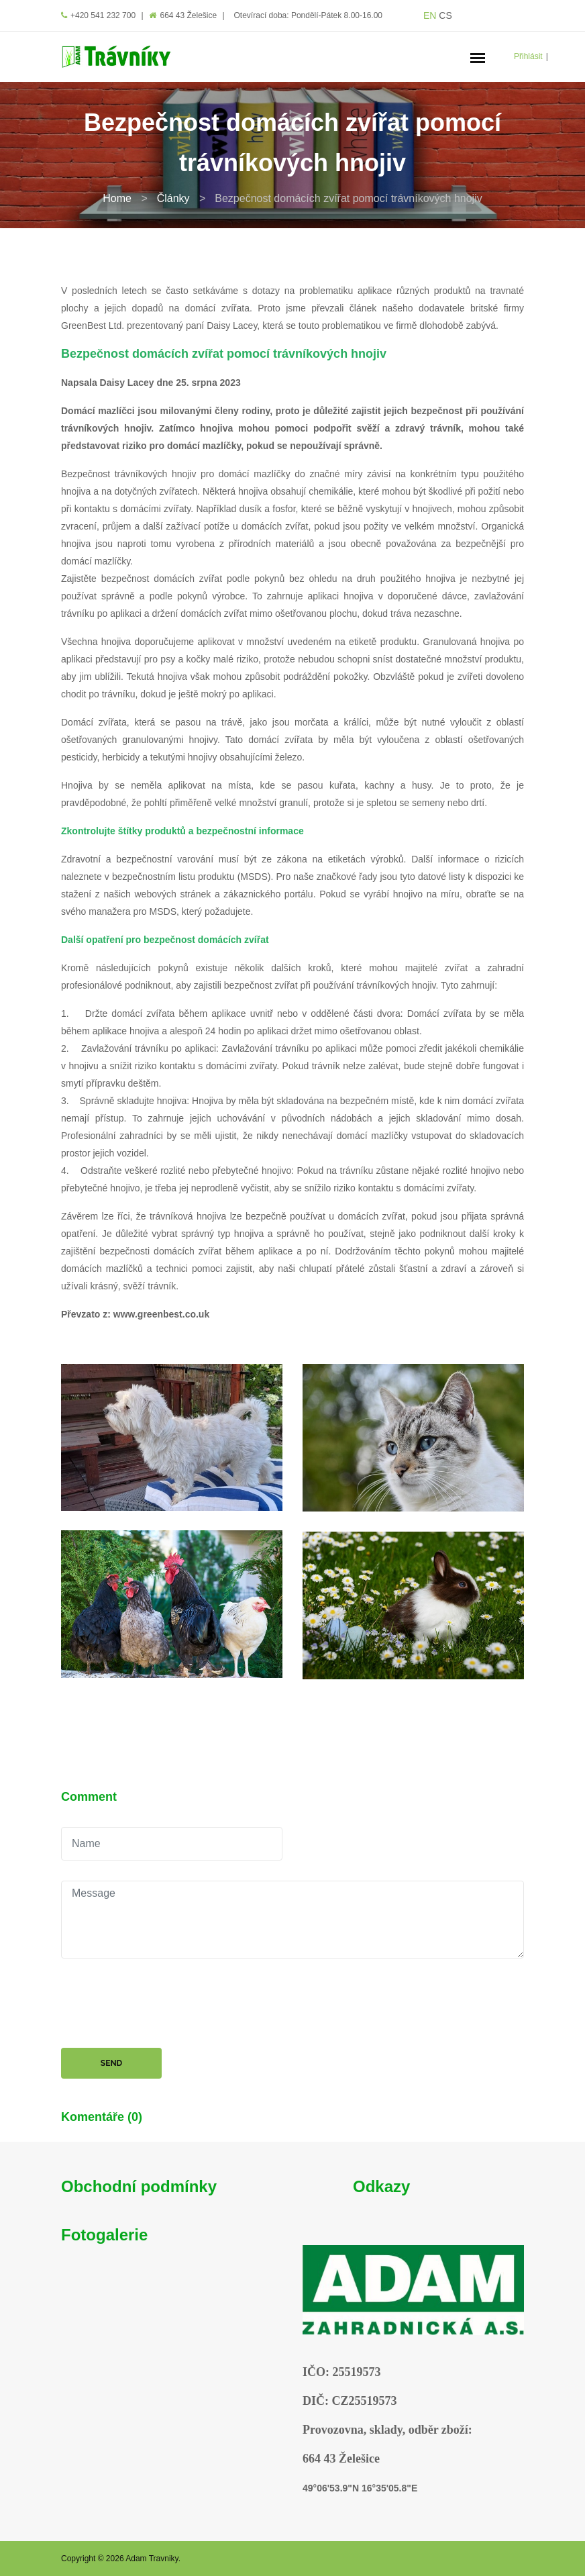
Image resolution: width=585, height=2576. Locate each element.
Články (173, 198)
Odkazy (381, 2186)
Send (111, 2063)
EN (429, 15)
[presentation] (163, 2005)
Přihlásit (528, 56)
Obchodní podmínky (139, 2186)
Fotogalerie (104, 2235)
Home (117, 198)
